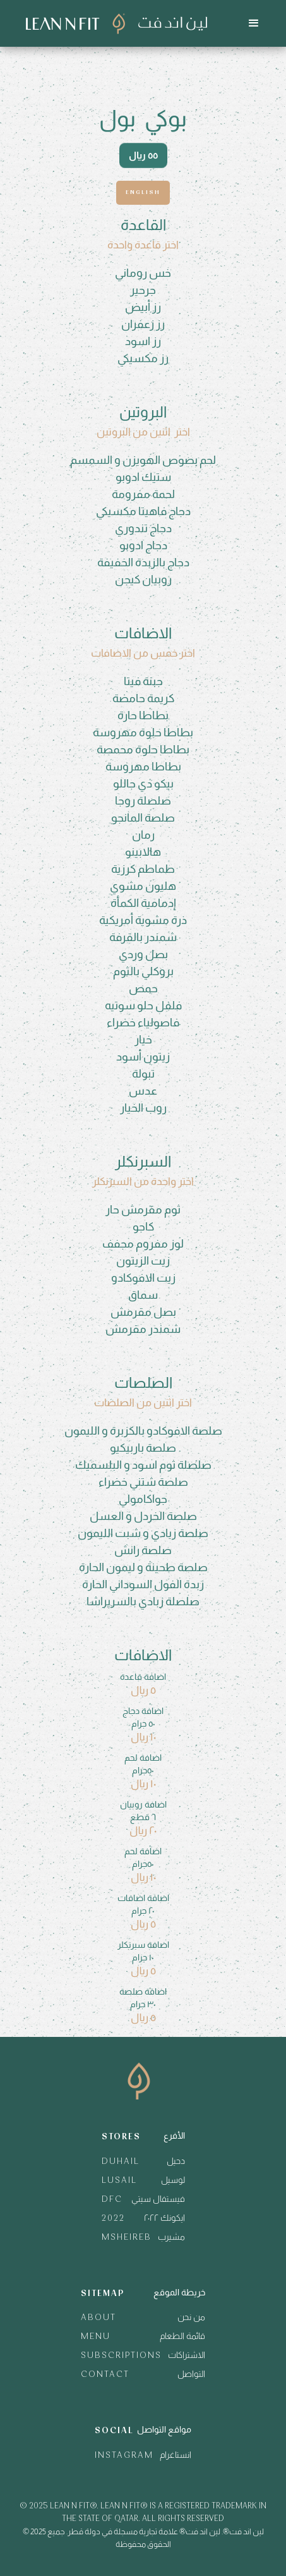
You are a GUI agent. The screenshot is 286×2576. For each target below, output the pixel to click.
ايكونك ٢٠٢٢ (164, 2218)
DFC (112, 2200)
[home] (113, 24)
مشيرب (171, 2237)
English (143, 192)
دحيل (176, 2161)
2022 (113, 2219)
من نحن (191, 2317)
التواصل (191, 2374)
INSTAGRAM (124, 2455)
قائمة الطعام (182, 2336)
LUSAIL (119, 2181)
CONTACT (105, 2375)
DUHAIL (121, 2162)
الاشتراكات (186, 2355)
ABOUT (98, 2318)
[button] (254, 23)
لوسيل (173, 2180)
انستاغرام (175, 2455)
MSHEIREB (127, 2237)
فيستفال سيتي (158, 2199)
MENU (95, 2337)
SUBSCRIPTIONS (121, 2356)
